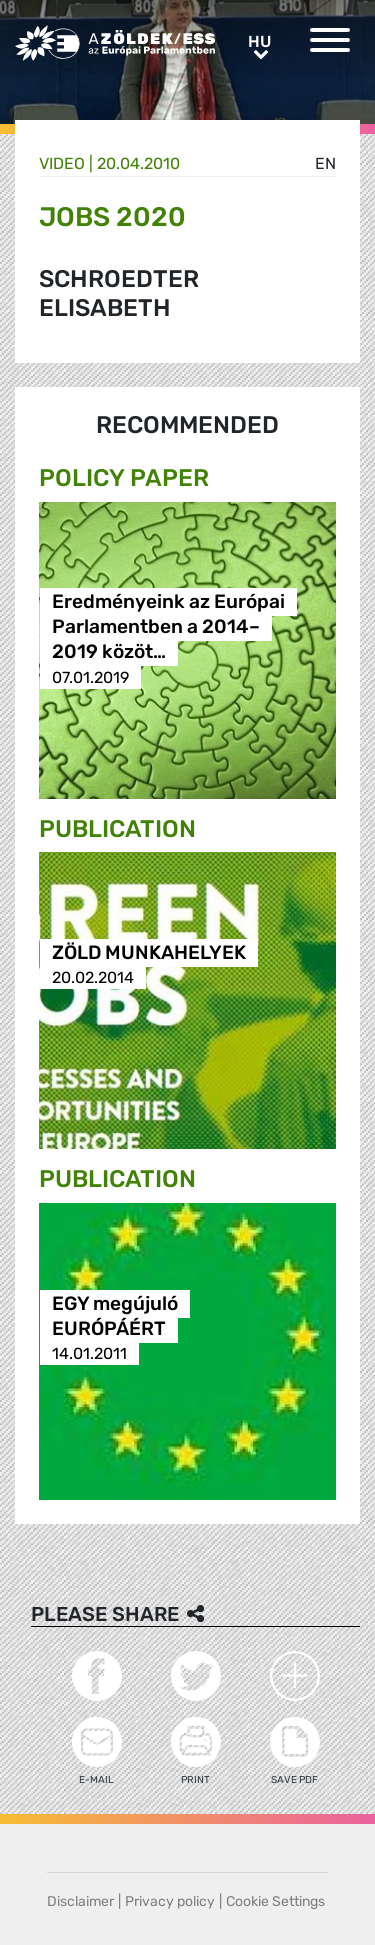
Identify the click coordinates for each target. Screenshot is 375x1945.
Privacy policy (170, 1901)
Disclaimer (80, 1901)
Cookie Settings (275, 1901)
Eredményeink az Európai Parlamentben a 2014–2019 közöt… (168, 627)
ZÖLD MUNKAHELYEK (149, 952)
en (325, 163)
